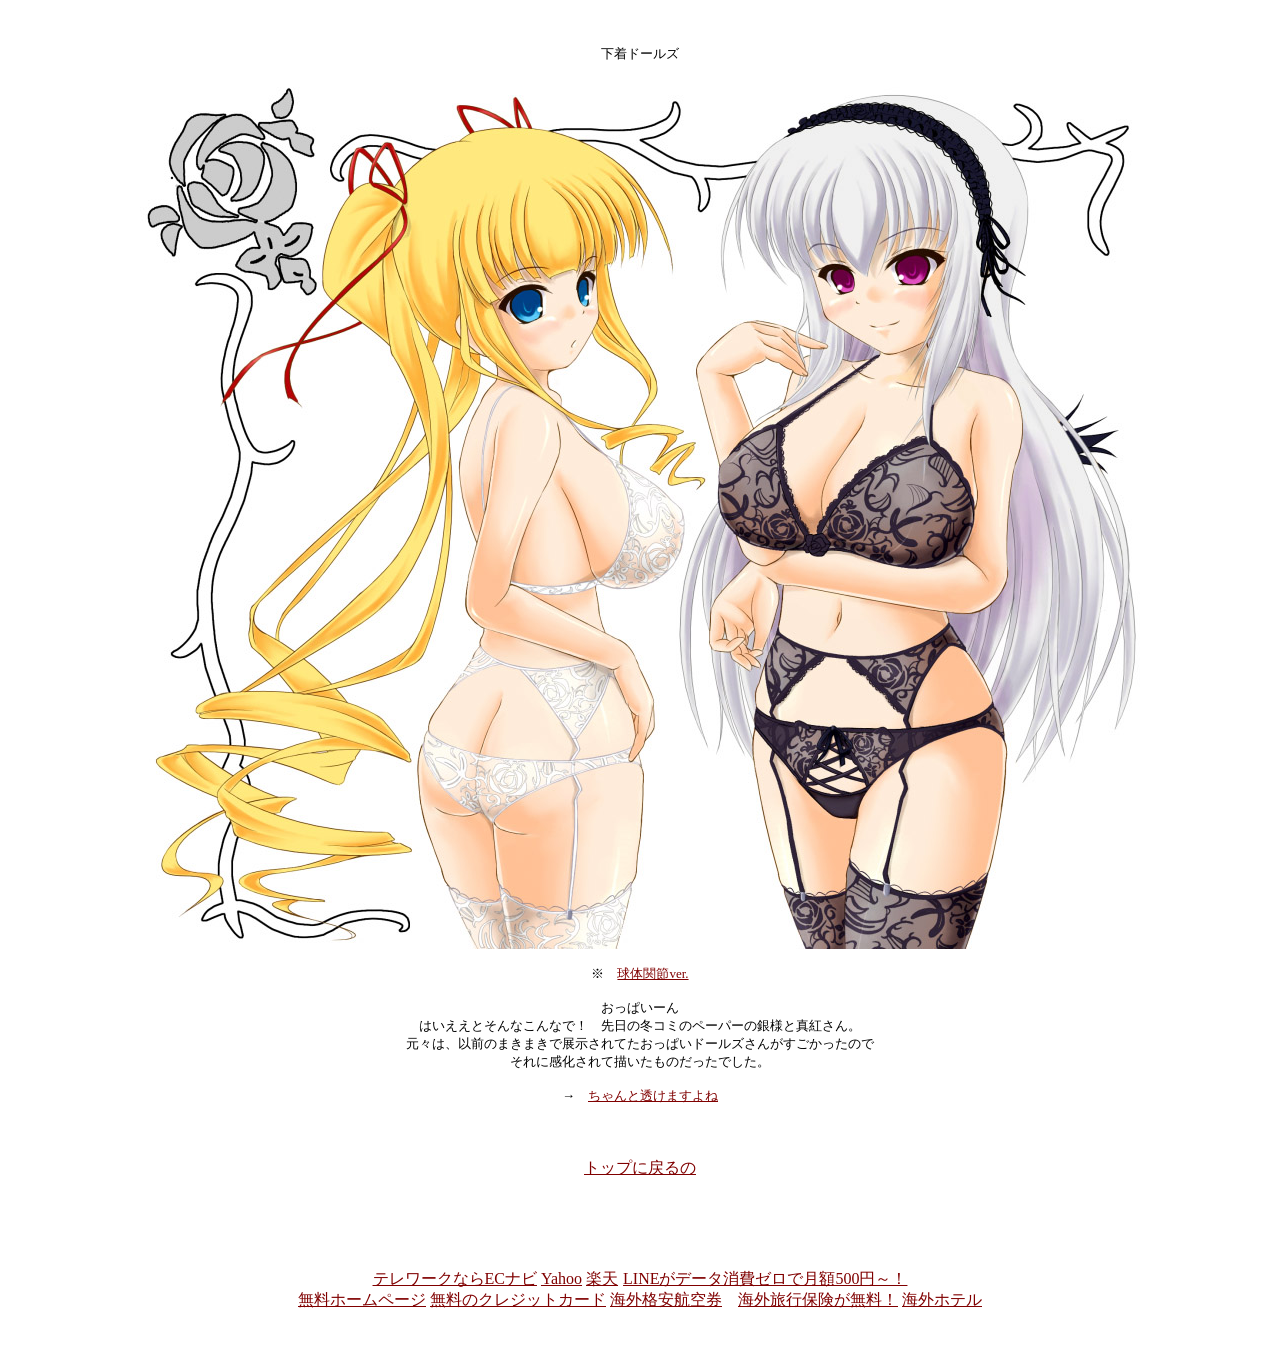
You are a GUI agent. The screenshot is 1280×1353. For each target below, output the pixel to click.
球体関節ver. (652, 973)
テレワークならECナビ (455, 1278)
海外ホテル (942, 1299)
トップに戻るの (640, 1167)
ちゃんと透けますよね (653, 1095)
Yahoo (561, 1278)
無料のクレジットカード (518, 1299)
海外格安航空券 (666, 1299)
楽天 (602, 1278)
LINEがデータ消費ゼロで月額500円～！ (764, 1278)
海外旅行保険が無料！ (818, 1299)
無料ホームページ (362, 1299)
